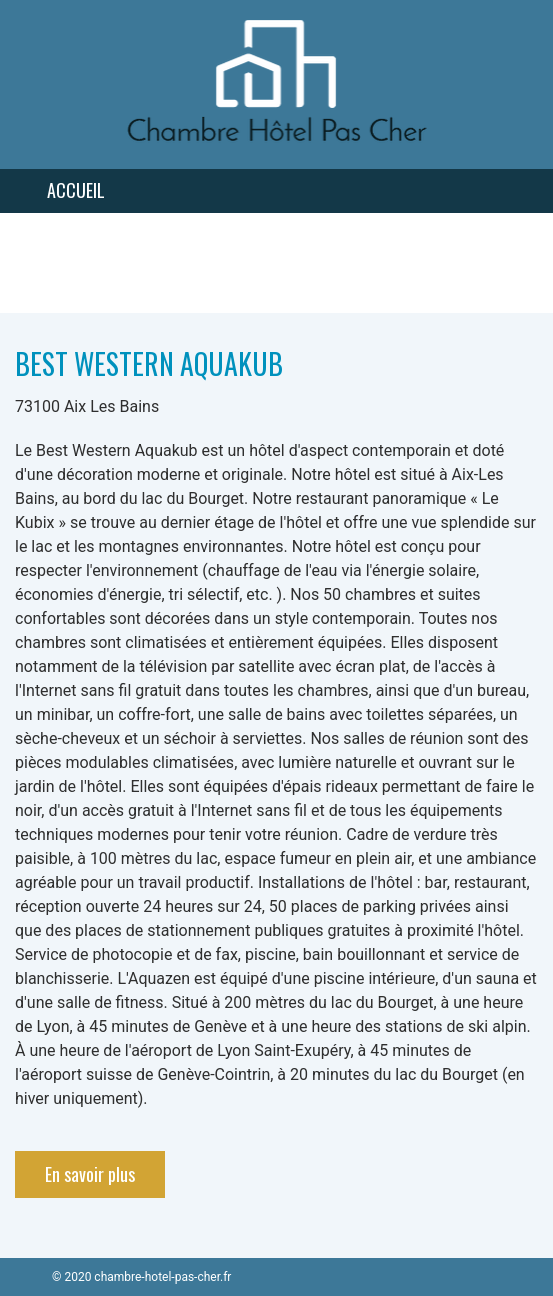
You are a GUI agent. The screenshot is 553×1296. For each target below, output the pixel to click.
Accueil (76, 190)
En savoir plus (90, 1174)
